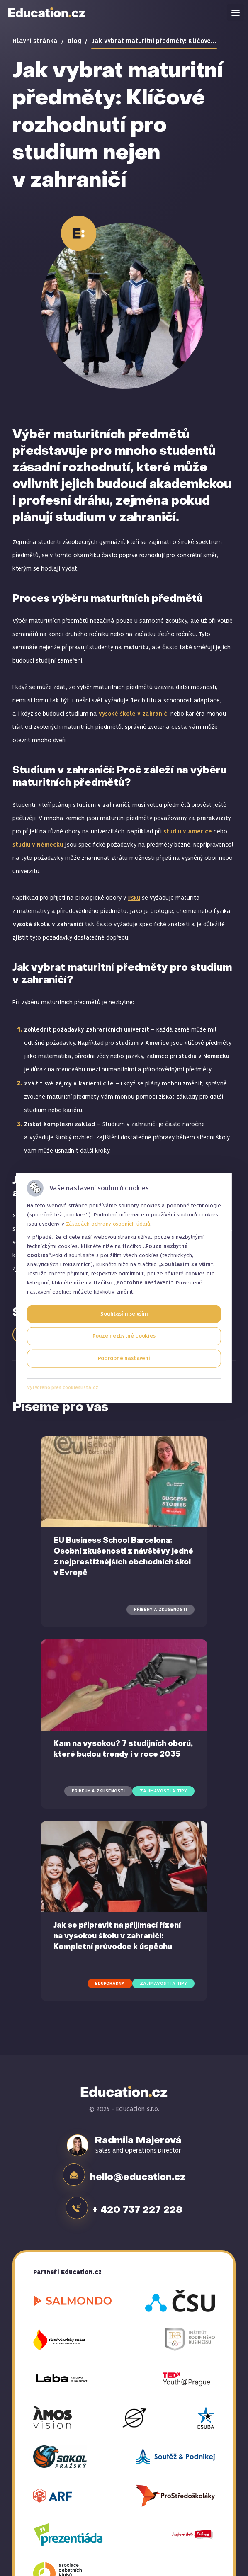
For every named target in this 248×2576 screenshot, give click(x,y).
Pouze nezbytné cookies (124, 1336)
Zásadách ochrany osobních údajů (108, 1223)
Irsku (134, 898)
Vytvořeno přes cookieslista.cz (62, 1388)
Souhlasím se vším (124, 1313)
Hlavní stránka (35, 41)
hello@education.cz (139, 2174)
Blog (74, 41)
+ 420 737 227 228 (140, 2204)
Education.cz (46, 12)
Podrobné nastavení (124, 1358)
